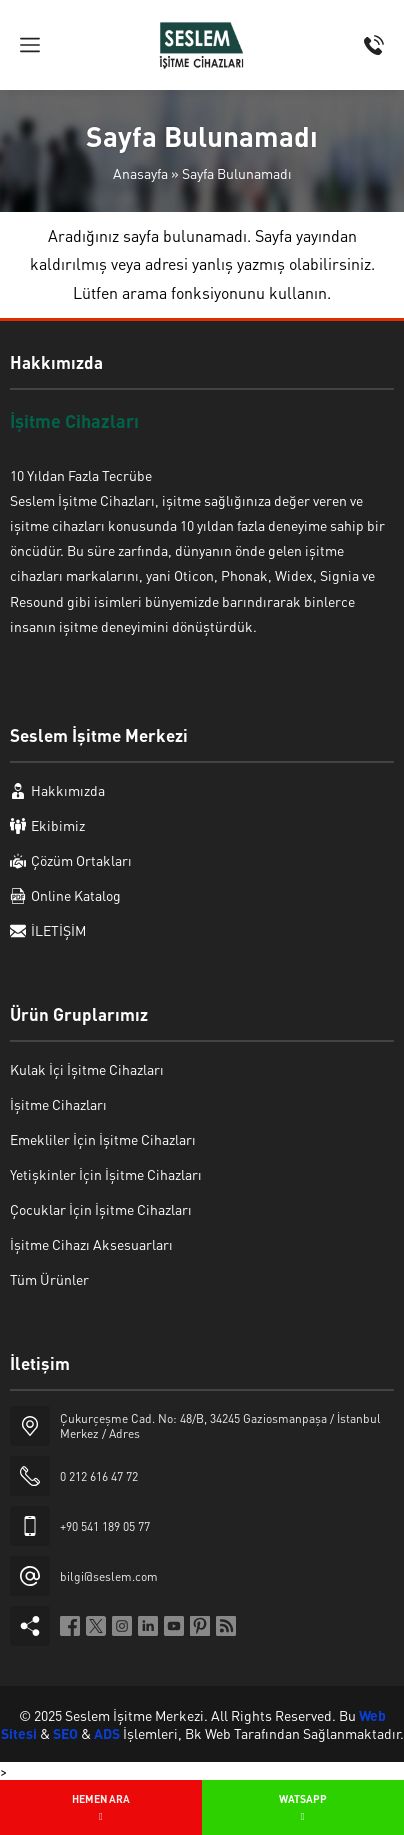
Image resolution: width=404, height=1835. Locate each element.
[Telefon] (374, 45)
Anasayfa (140, 173)
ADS (107, 1733)
